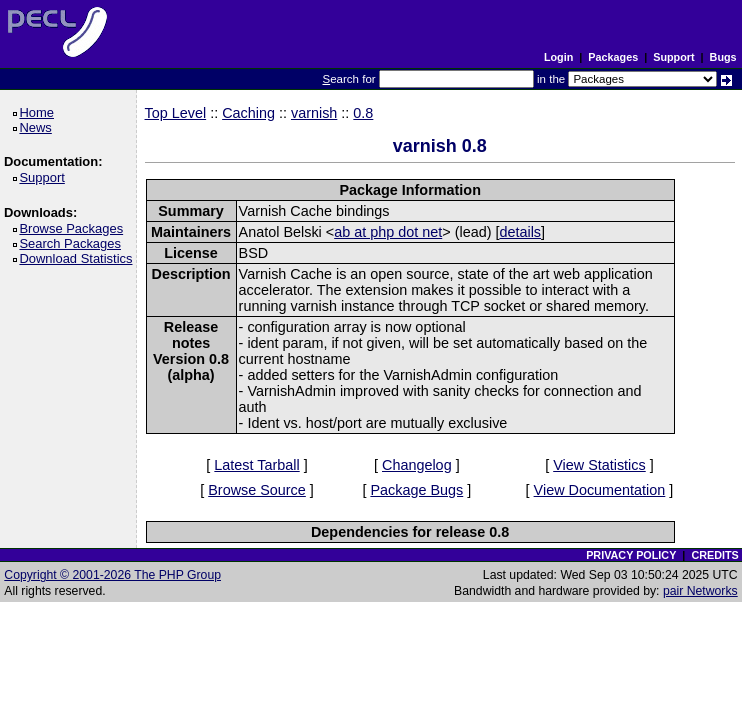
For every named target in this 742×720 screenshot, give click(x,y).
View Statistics (599, 465)
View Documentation (600, 490)
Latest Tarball (256, 465)
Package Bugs (416, 490)
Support (673, 57)
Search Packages (73, 243)
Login (558, 57)
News (38, 127)
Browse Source (257, 490)
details (520, 232)
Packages (613, 57)
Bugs (723, 57)
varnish (314, 113)
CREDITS (714, 555)
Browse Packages (74, 228)
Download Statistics (79, 258)
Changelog (417, 465)
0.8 (363, 113)
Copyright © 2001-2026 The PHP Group (112, 575)
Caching (248, 113)
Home (39, 112)
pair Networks (700, 591)
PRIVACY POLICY (631, 555)
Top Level (176, 113)
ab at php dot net (388, 232)
